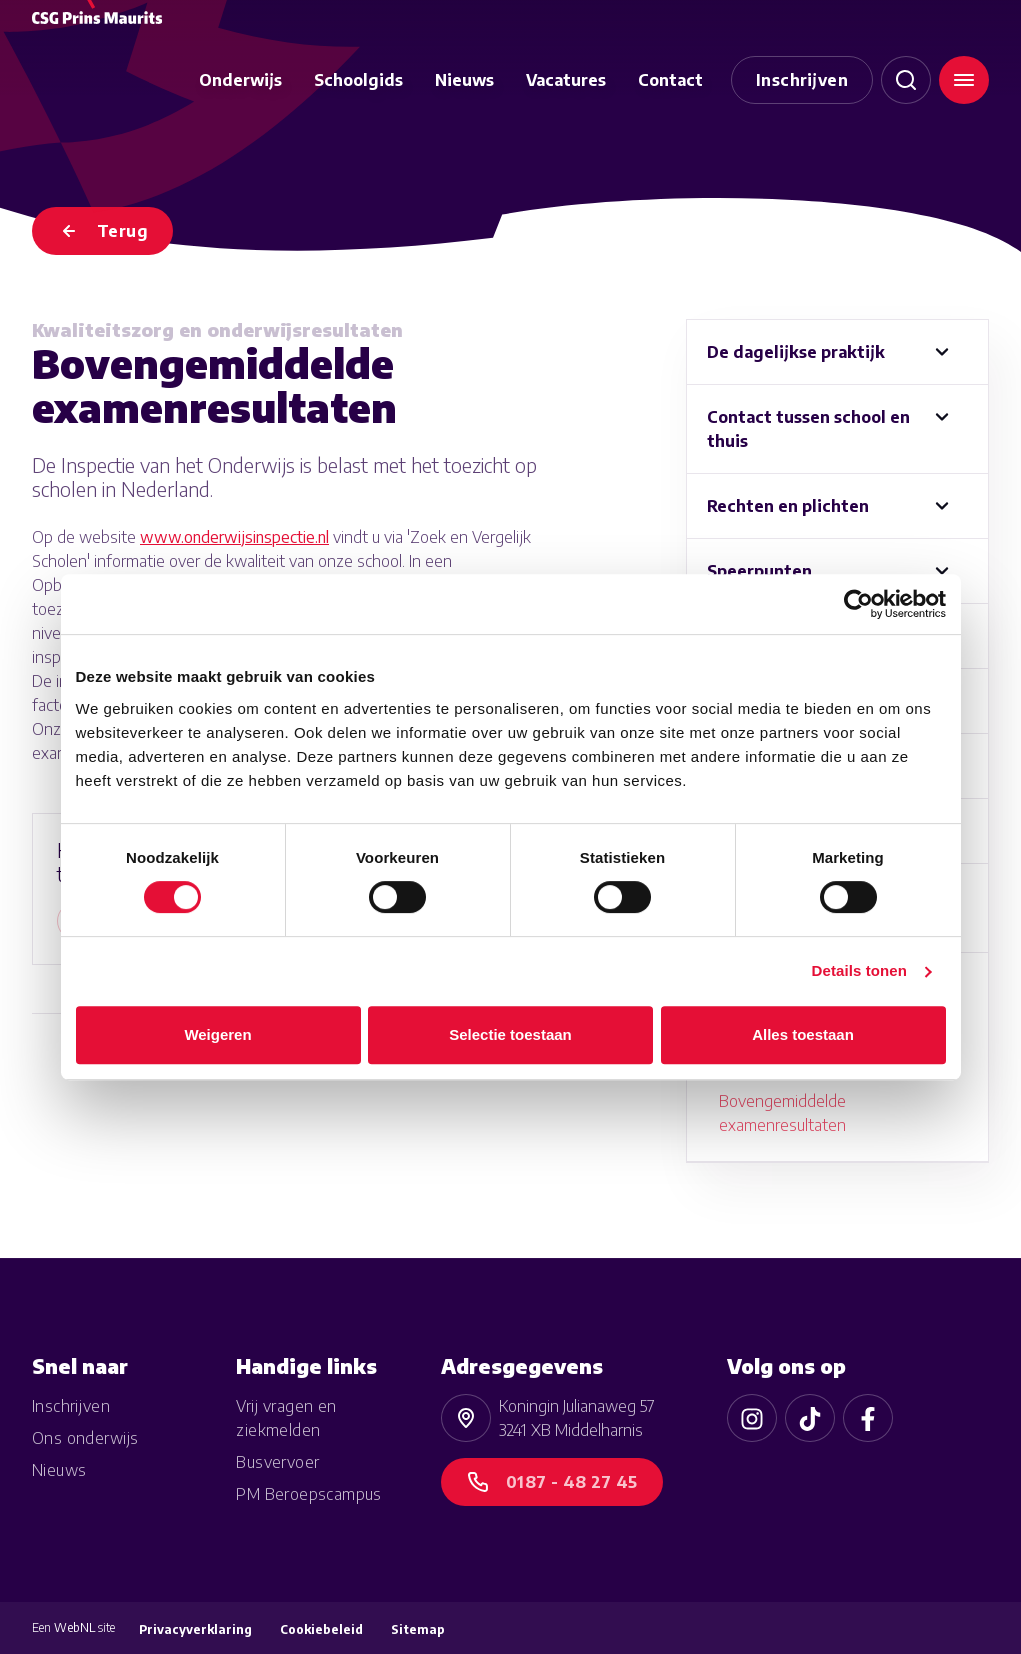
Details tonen (859, 970)
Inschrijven (802, 80)
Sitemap (418, 1629)
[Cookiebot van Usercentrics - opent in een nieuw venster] (858, 604)
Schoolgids (358, 80)
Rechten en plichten (788, 506)
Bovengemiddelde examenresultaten (782, 1113)
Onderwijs (240, 80)
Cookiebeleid (321, 1629)
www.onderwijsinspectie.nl (234, 537)
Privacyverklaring (195, 1629)
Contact (670, 80)
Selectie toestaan (510, 1034)
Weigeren (217, 1034)
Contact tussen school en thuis (808, 429)
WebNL (74, 1627)
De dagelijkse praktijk (796, 352)
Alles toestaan (803, 1034)
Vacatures (566, 80)
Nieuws (464, 80)
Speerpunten (759, 571)
